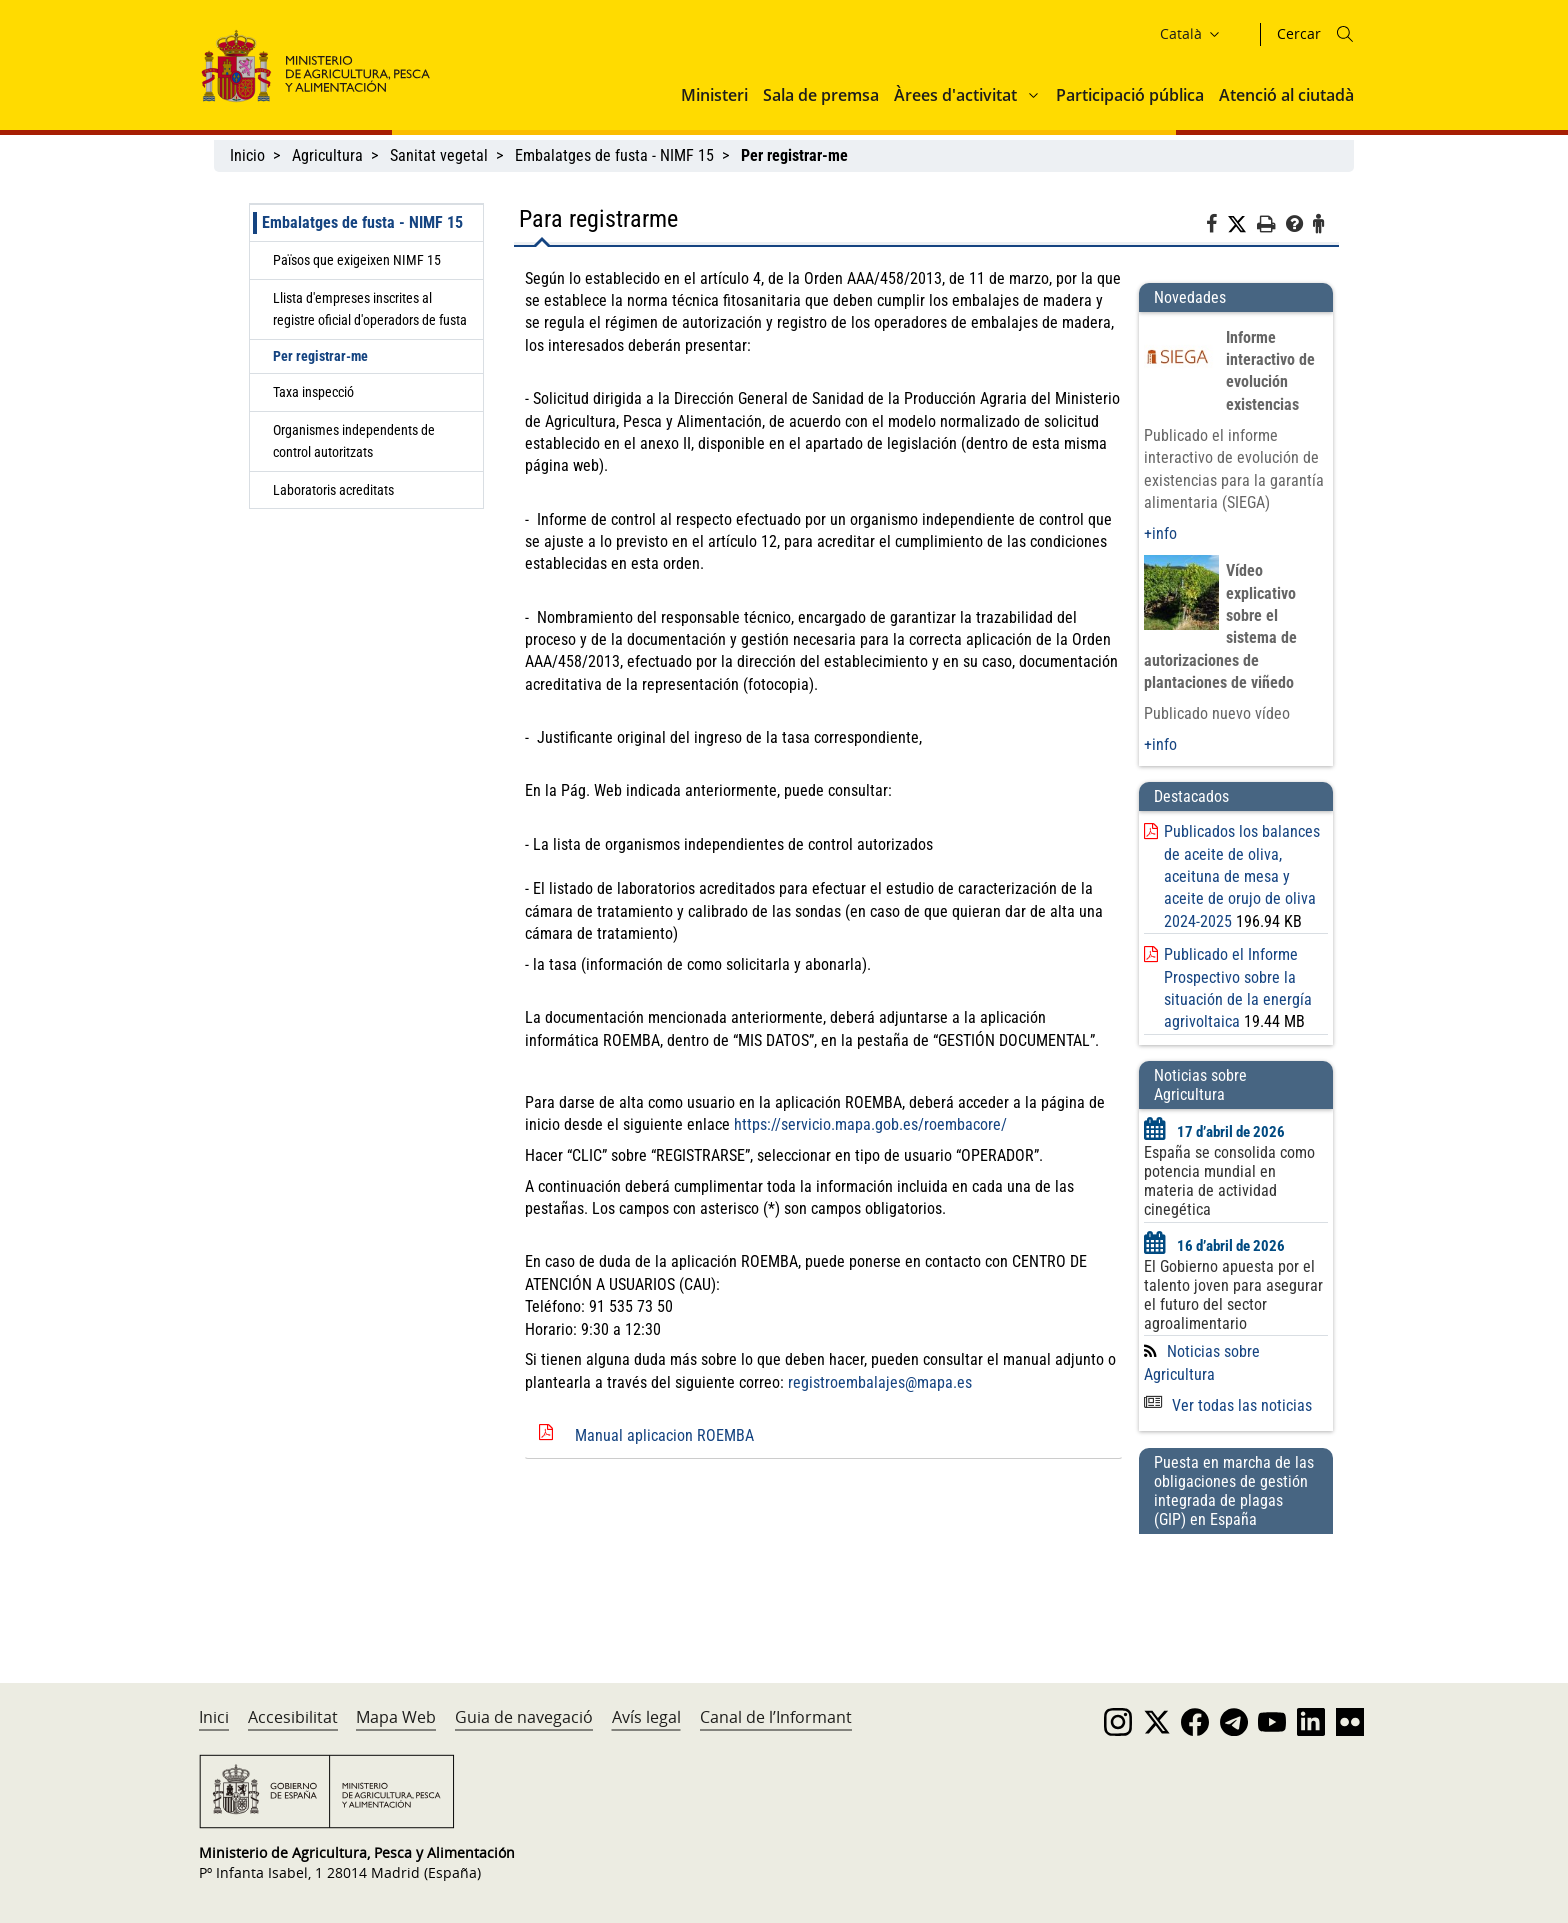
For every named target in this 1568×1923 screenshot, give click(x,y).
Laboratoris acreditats (333, 490)
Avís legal (646, 1717)
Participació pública (1130, 95)
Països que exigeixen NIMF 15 (357, 260)
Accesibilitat (293, 1717)
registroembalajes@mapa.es (880, 1382)
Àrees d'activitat (955, 95)
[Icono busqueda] (1345, 34)
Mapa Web (396, 1717)
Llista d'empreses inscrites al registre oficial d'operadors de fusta (370, 309)
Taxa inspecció (313, 392)
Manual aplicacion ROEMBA (664, 1435)
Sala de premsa (821, 95)
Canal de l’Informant (776, 1717)
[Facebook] (1216, 227)
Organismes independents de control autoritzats (354, 441)
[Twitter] (1242, 225)
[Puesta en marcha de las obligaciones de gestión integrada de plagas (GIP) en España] (1236, 1589)
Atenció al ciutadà (1286, 95)
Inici (214, 1717)
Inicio (247, 155)
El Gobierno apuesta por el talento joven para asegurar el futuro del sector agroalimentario (1233, 1295)
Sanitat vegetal (439, 155)
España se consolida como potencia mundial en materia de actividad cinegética (1229, 1181)
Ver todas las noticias (1228, 1405)
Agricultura (327, 155)
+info (1160, 533)
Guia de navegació (524, 1717)
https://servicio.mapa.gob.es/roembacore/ (870, 1124)
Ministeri (714, 95)
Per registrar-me (320, 356)
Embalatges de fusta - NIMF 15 (614, 155)
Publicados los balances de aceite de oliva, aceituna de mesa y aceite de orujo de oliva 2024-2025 (1242, 876)
